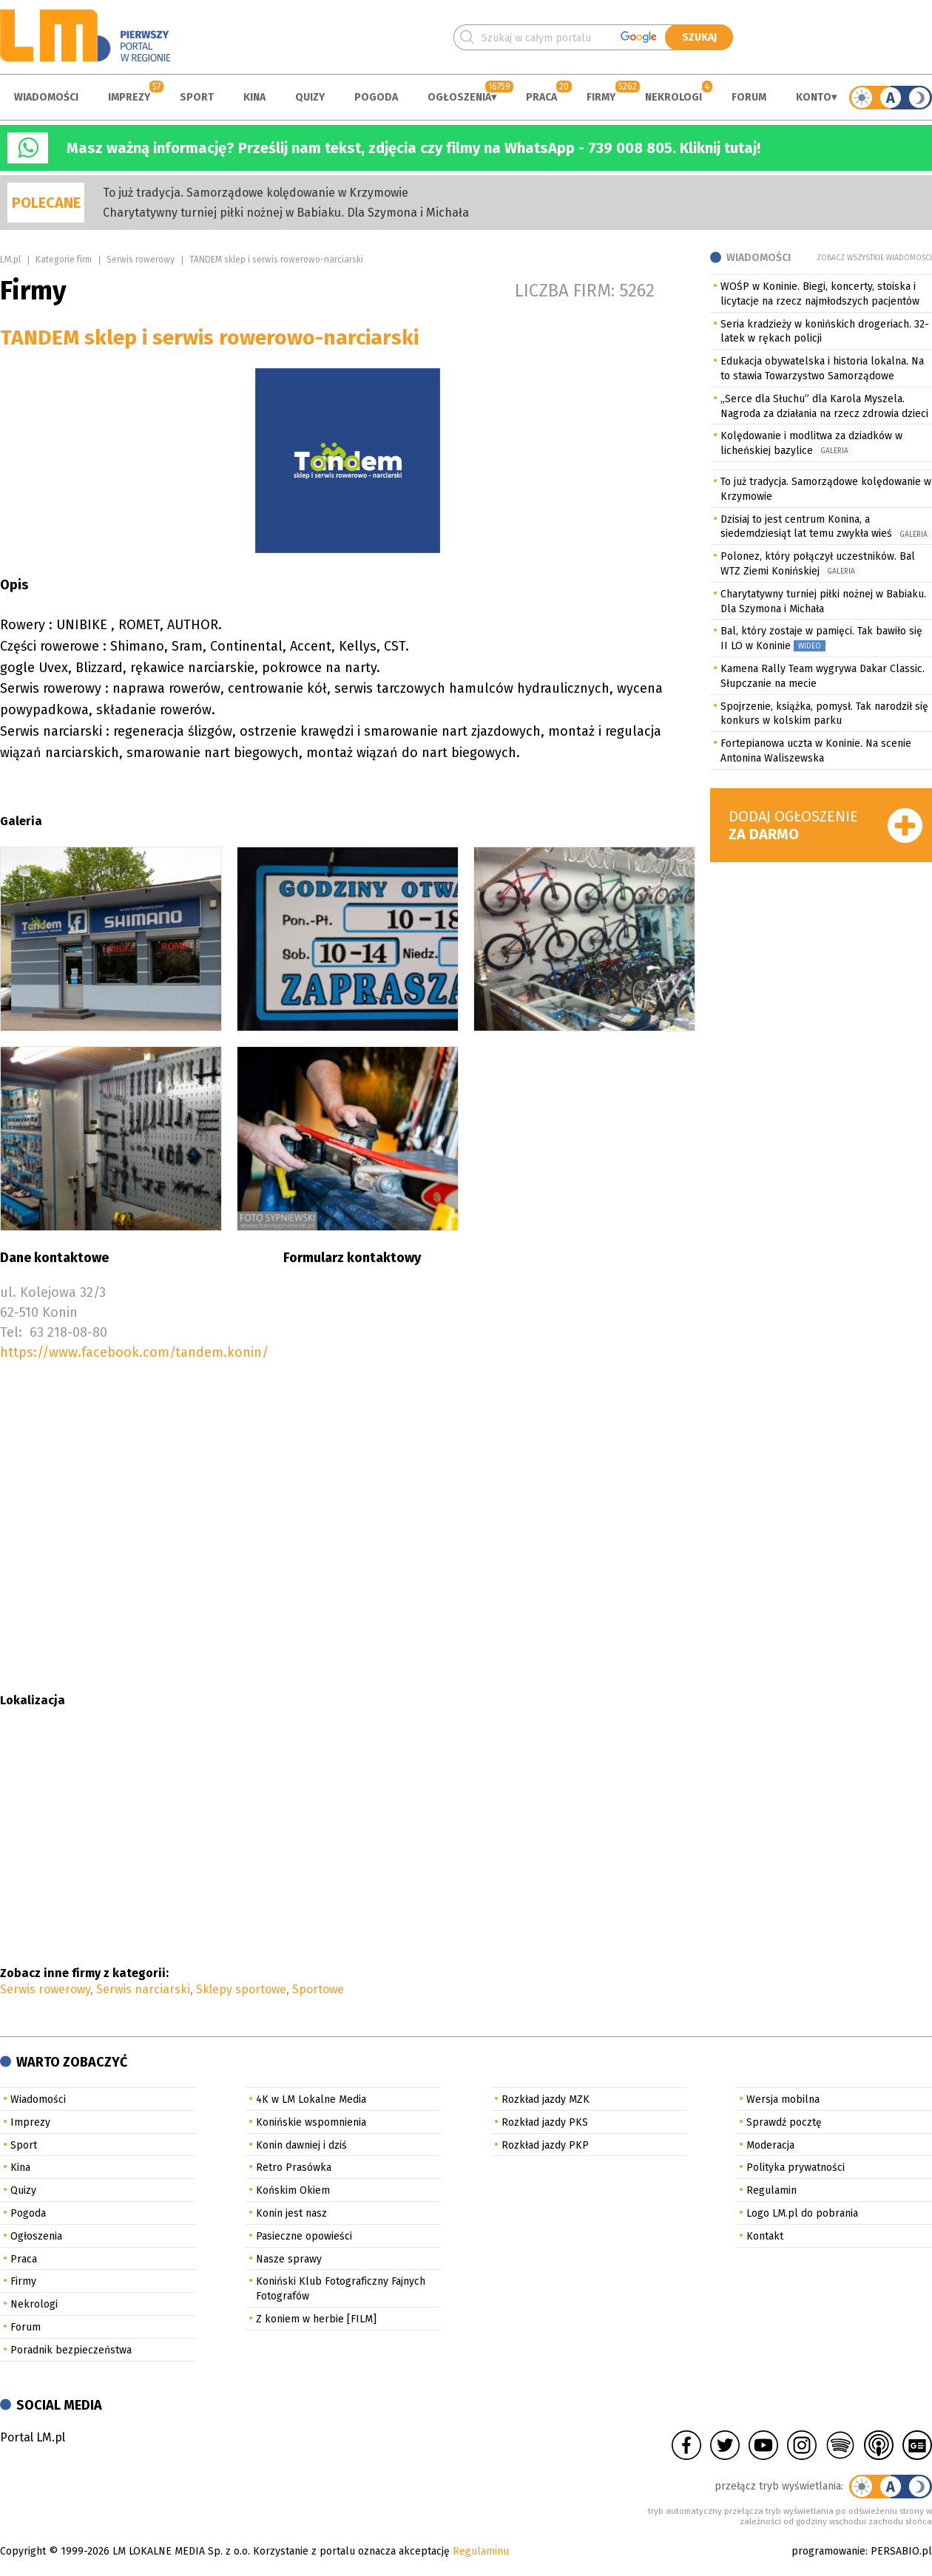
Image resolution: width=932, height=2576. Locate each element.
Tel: (11, 1332)
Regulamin (771, 2190)
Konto (813, 97)
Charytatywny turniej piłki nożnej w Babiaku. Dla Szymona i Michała (286, 213)
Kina (254, 97)
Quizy (310, 97)
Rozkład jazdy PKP (545, 2145)
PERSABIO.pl (901, 2551)
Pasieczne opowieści (304, 2236)
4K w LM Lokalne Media (311, 2099)
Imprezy (129, 97)
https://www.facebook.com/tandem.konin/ (134, 1352)
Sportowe (318, 1989)
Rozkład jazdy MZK (546, 2099)
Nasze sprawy (289, 2259)
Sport (197, 97)
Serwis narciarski (143, 1989)
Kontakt (764, 2236)
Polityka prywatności (795, 2167)
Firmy (601, 97)
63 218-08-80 (68, 1332)
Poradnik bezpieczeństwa (71, 2350)
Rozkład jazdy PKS (545, 2122)
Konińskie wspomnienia (311, 2122)
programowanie (828, 2551)
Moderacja (770, 2145)
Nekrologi (673, 97)
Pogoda (376, 97)
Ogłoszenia (459, 97)
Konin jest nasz (291, 2213)
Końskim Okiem (293, 2190)
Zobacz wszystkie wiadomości (874, 258)
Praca (541, 97)
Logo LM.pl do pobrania (802, 2213)
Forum (749, 97)
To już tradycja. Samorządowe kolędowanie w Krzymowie (255, 193)
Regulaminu (481, 2551)
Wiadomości (46, 97)
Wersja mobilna (783, 2099)
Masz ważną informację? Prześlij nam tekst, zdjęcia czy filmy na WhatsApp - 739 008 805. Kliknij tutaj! (413, 148)
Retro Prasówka (293, 2167)
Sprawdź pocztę (784, 2122)
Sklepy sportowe (241, 1989)
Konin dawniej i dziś (301, 2145)
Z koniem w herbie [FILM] (316, 2319)
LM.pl (10, 259)
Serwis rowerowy (141, 259)
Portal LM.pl (32, 2437)
